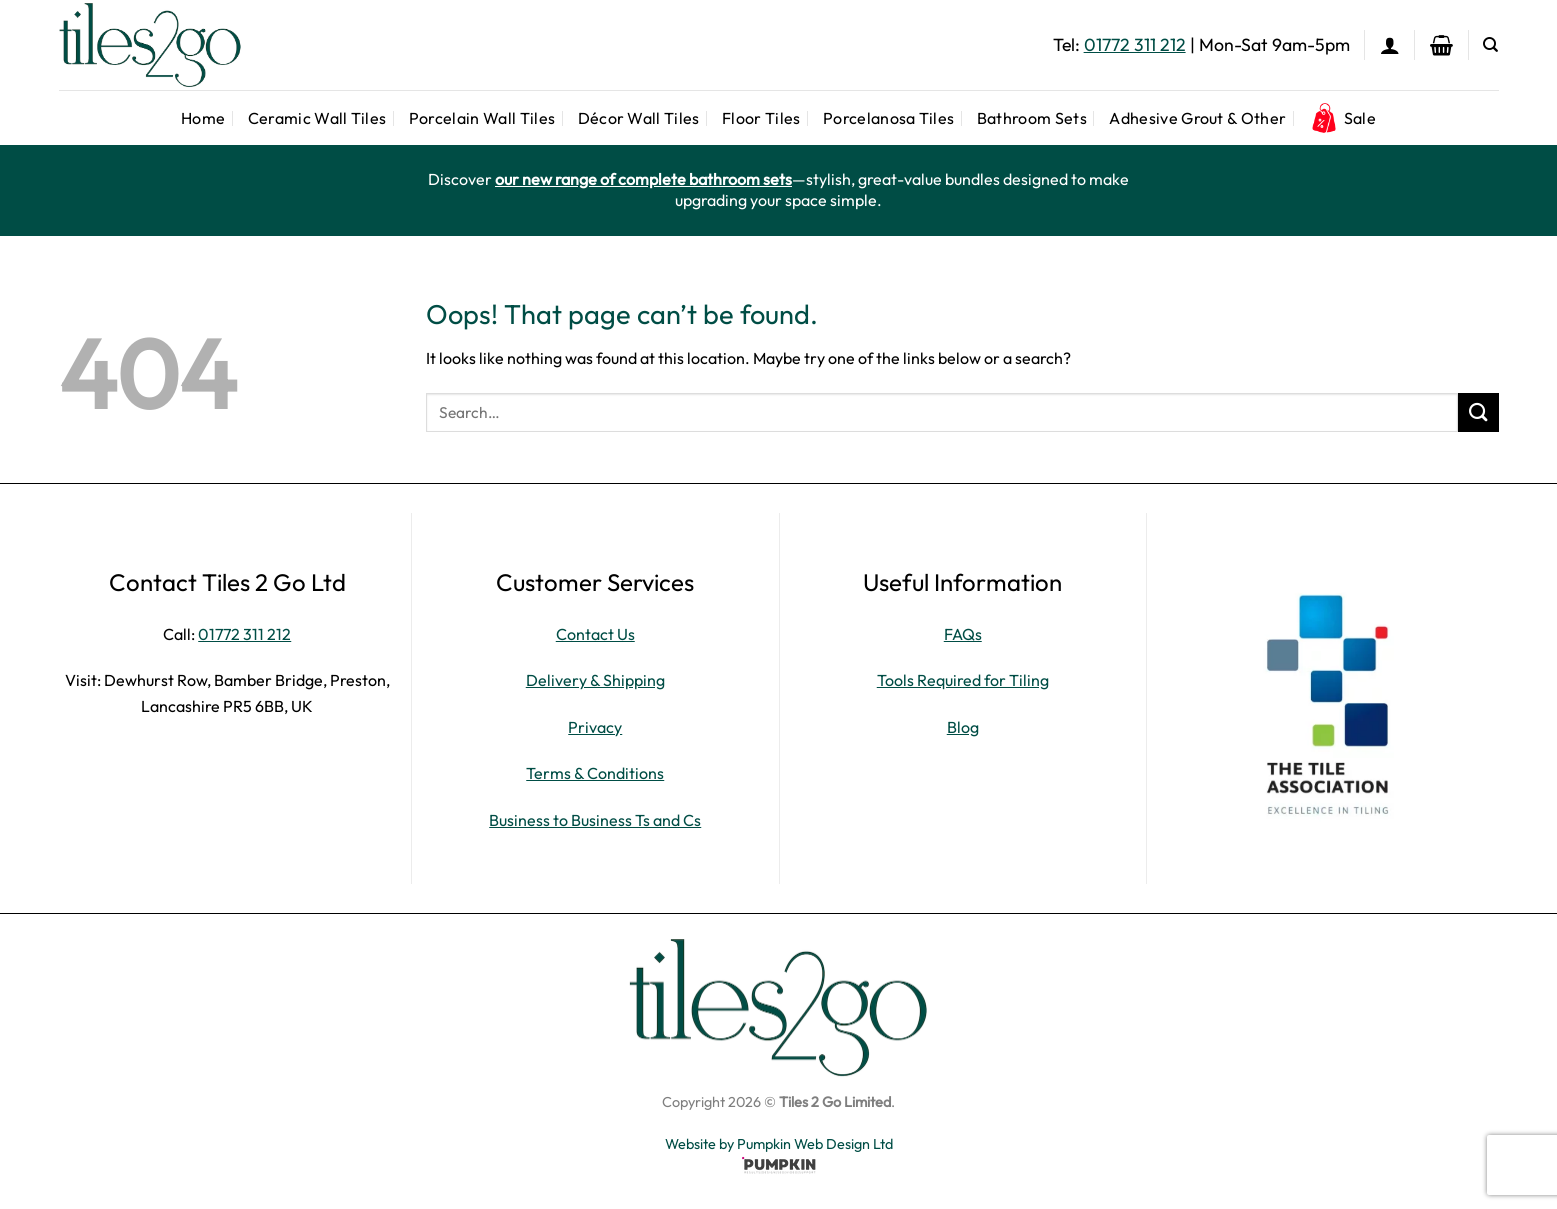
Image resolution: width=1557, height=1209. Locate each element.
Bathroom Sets (1032, 118)
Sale (1342, 118)
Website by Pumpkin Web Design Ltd (779, 1144)
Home (203, 118)
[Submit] (1478, 412)
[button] (1390, 45)
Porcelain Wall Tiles (482, 118)
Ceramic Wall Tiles (317, 118)
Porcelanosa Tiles (888, 118)
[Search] (1490, 45)
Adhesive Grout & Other (1197, 118)
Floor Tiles (761, 118)
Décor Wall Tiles (639, 118)
